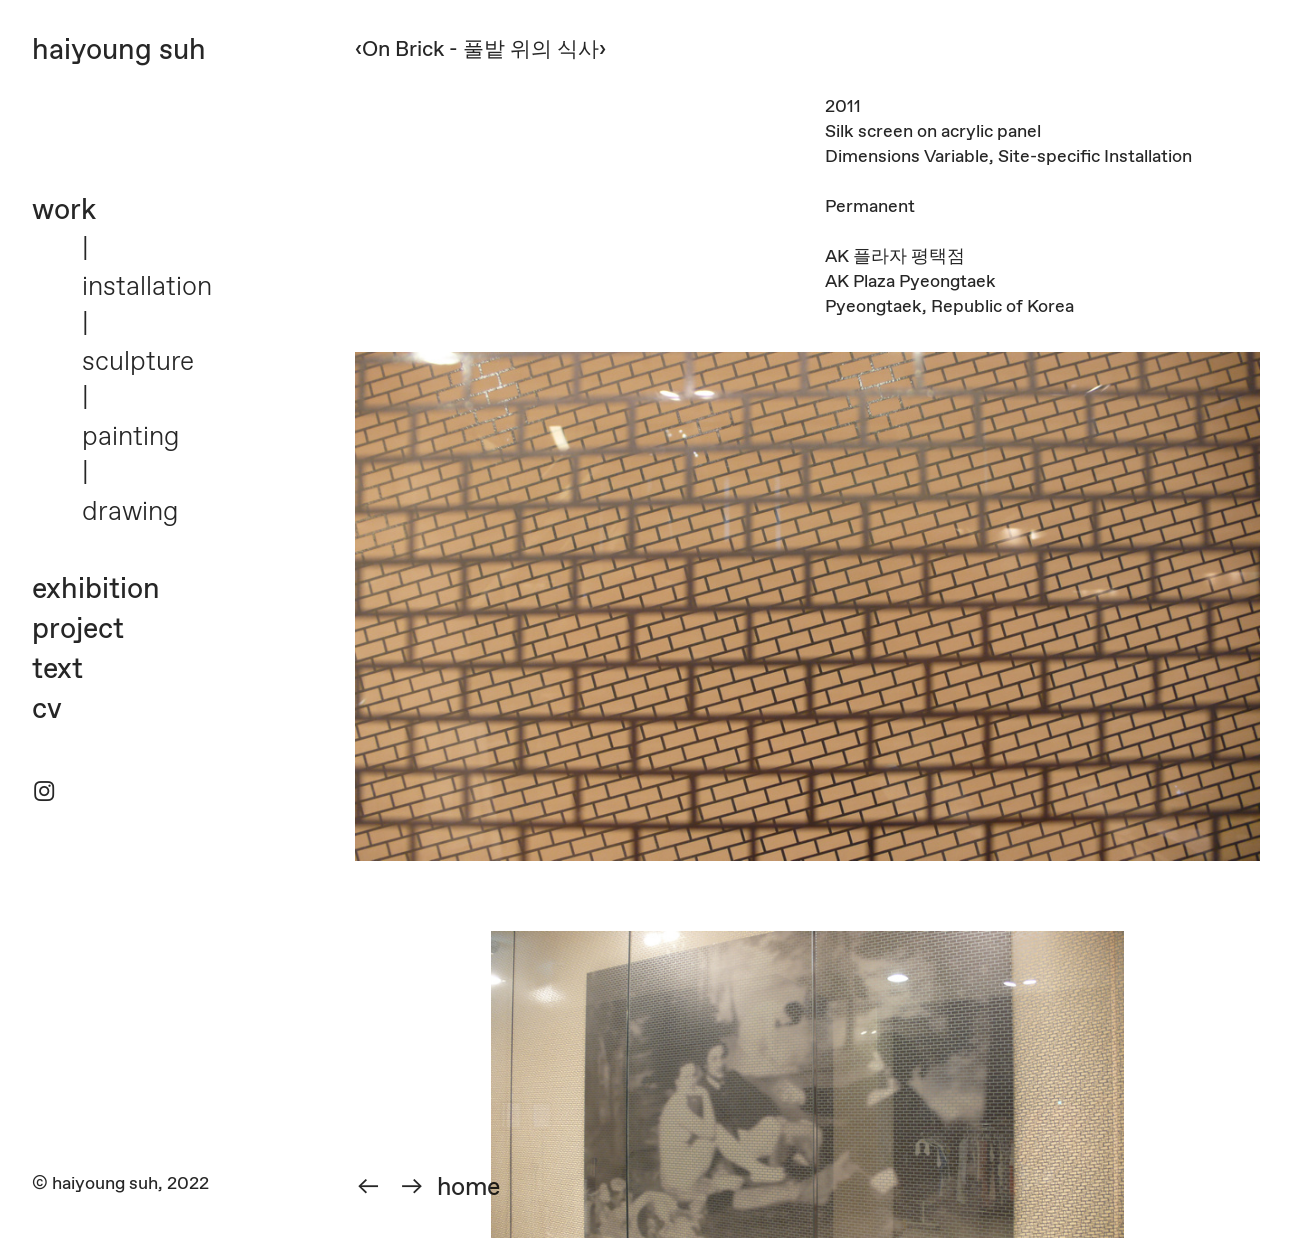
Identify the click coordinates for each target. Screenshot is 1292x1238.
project (78, 630)
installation (147, 287)
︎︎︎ (368, 1188)
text (57, 670)
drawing (130, 512)
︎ (44, 793)
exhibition (96, 590)
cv (47, 710)
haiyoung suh (119, 51)
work (64, 211)
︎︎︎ (412, 1188)
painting (130, 437)
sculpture (138, 362)
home (468, 1188)
